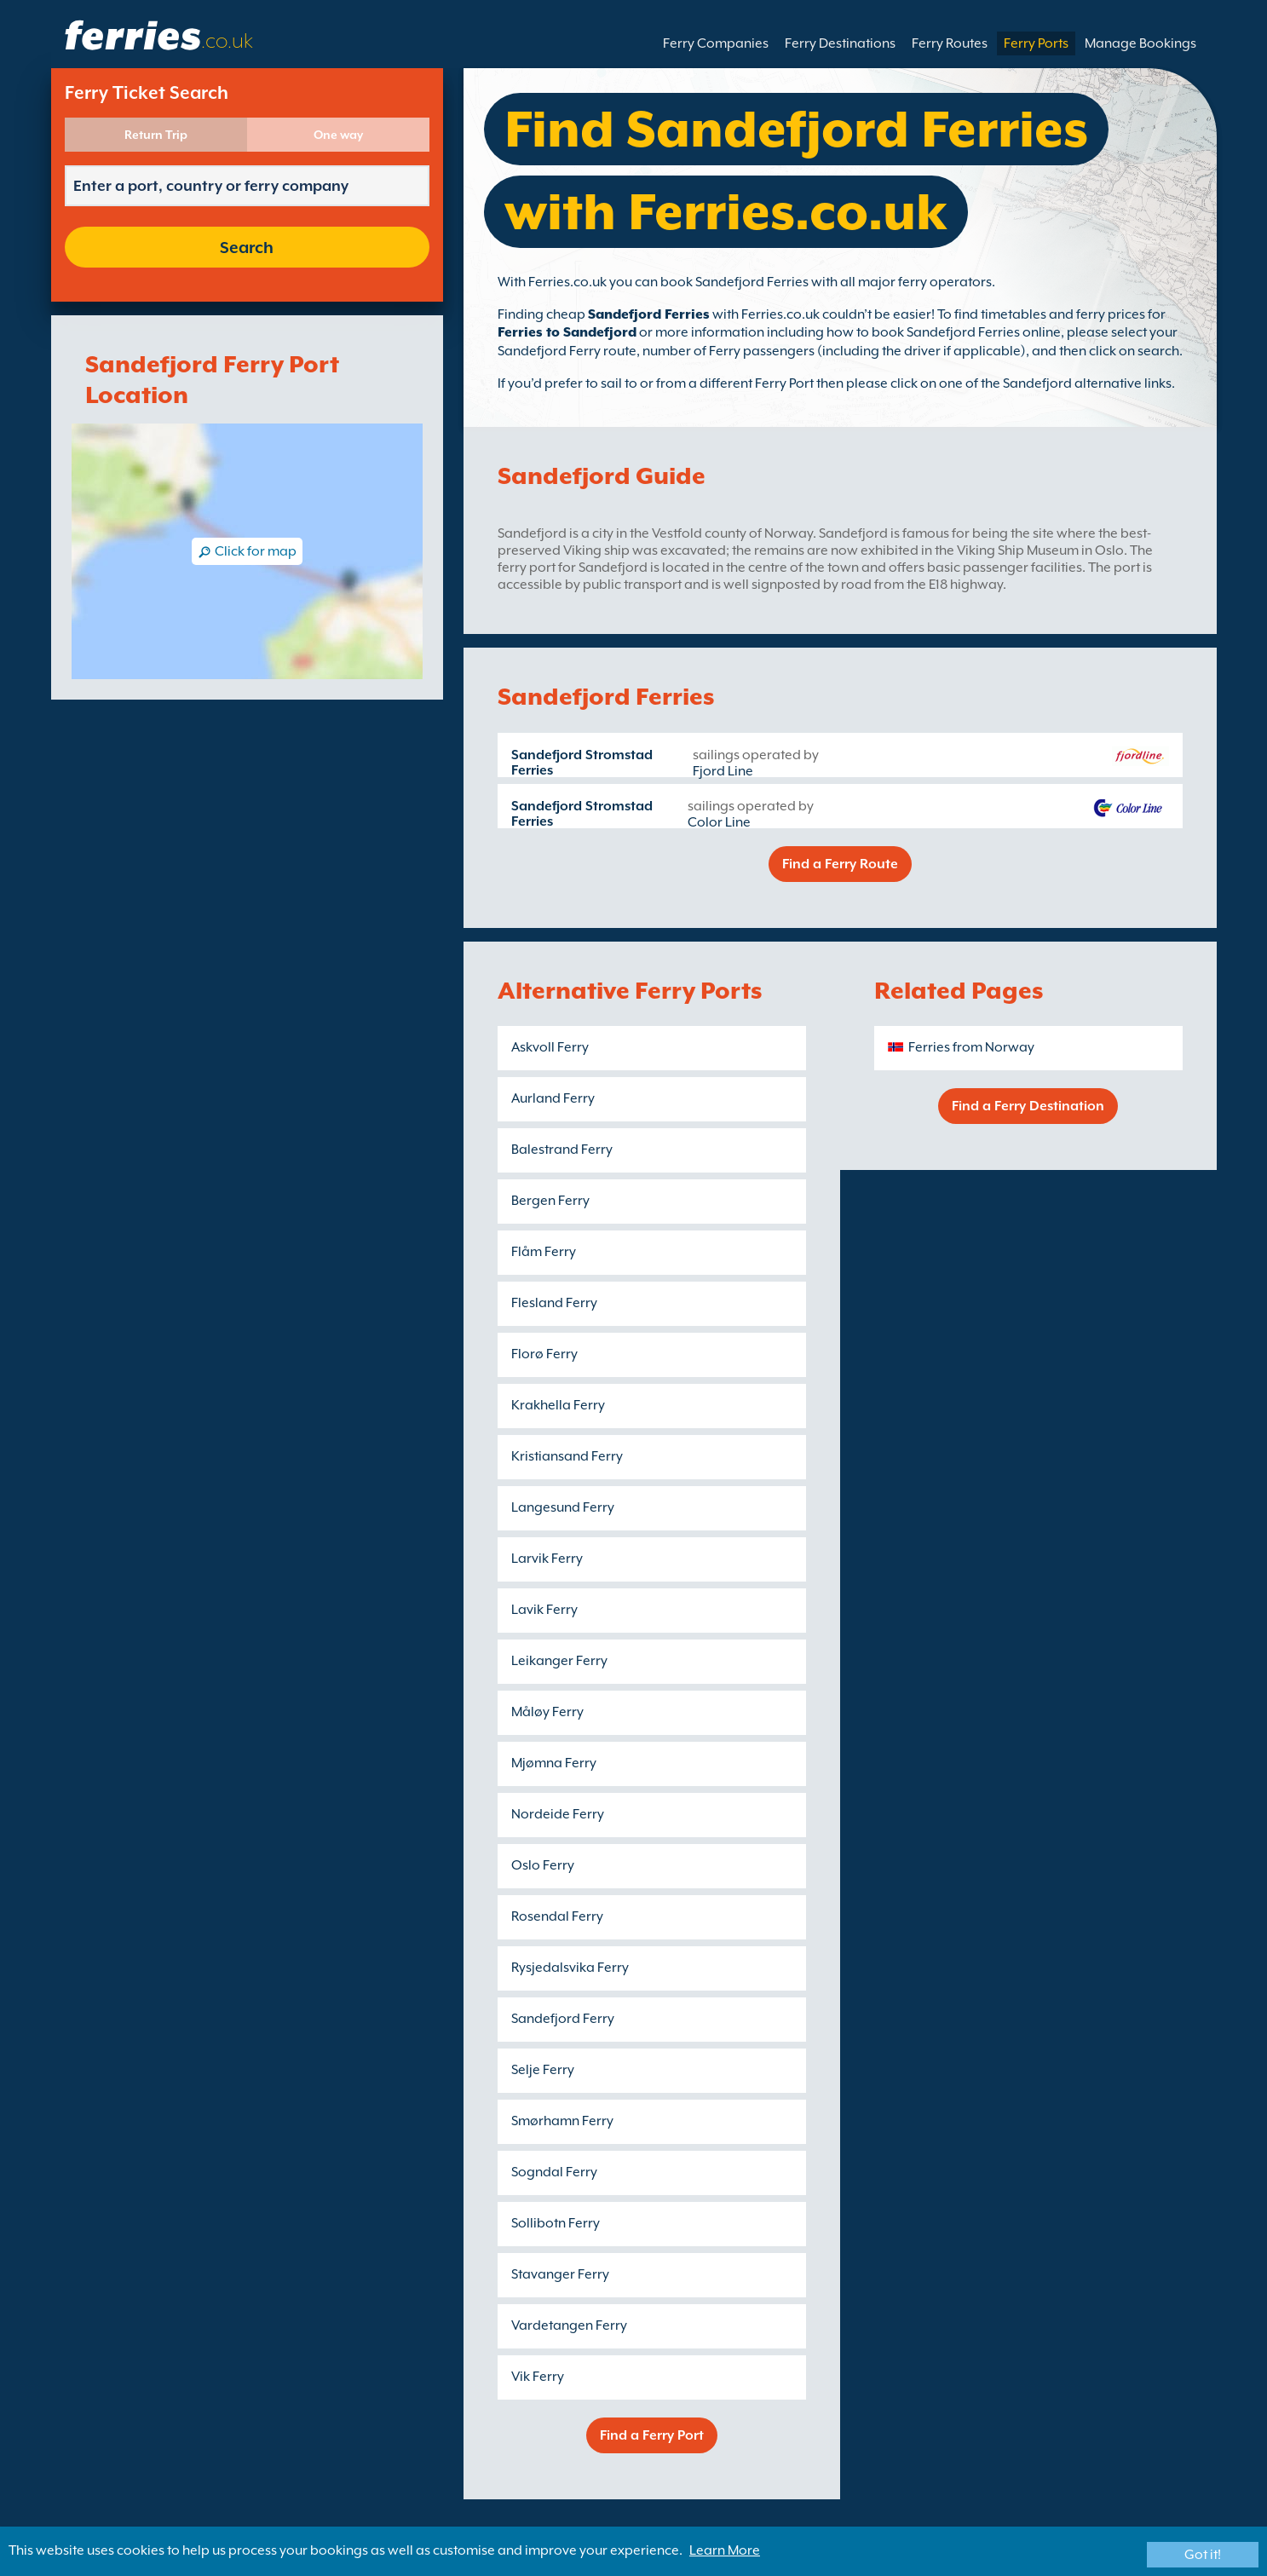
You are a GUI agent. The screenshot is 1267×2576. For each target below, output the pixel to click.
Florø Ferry (544, 1354)
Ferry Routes (950, 43)
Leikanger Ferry (559, 1660)
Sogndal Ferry (554, 2172)
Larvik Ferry (547, 1558)
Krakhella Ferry (558, 1405)
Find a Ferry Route (840, 864)
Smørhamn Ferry (562, 2121)
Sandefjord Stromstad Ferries (582, 762)
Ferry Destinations (840, 43)
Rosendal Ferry (557, 1916)
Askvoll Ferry (550, 1047)
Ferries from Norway (971, 1047)
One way (338, 134)
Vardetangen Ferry (569, 2325)
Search (247, 247)
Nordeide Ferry (557, 1814)
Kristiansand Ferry (567, 1456)
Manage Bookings (1140, 43)
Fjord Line (723, 771)
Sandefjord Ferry (562, 2018)
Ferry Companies (716, 43)
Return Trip (155, 134)
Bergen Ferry (550, 1200)
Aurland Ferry (553, 1098)
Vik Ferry (537, 2376)
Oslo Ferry (542, 1865)
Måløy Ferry (547, 1712)
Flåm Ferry (543, 1251)
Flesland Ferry (554, 1303)
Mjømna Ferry (553, 1763)
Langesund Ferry (562, 1507)
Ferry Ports (1036, 43)
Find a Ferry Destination (1028, 1106)
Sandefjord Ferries (649, 314)
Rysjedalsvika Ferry (570, 1967)
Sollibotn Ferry (555, 2223)
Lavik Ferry (544, 1609)
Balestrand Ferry (562, 1149)
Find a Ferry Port (652, 2435)
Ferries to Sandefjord (567, 332)
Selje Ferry (542, 2070)
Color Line (719, 822)
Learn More (724, 2550)
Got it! (1202, 2554)
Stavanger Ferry (560, 2274)
